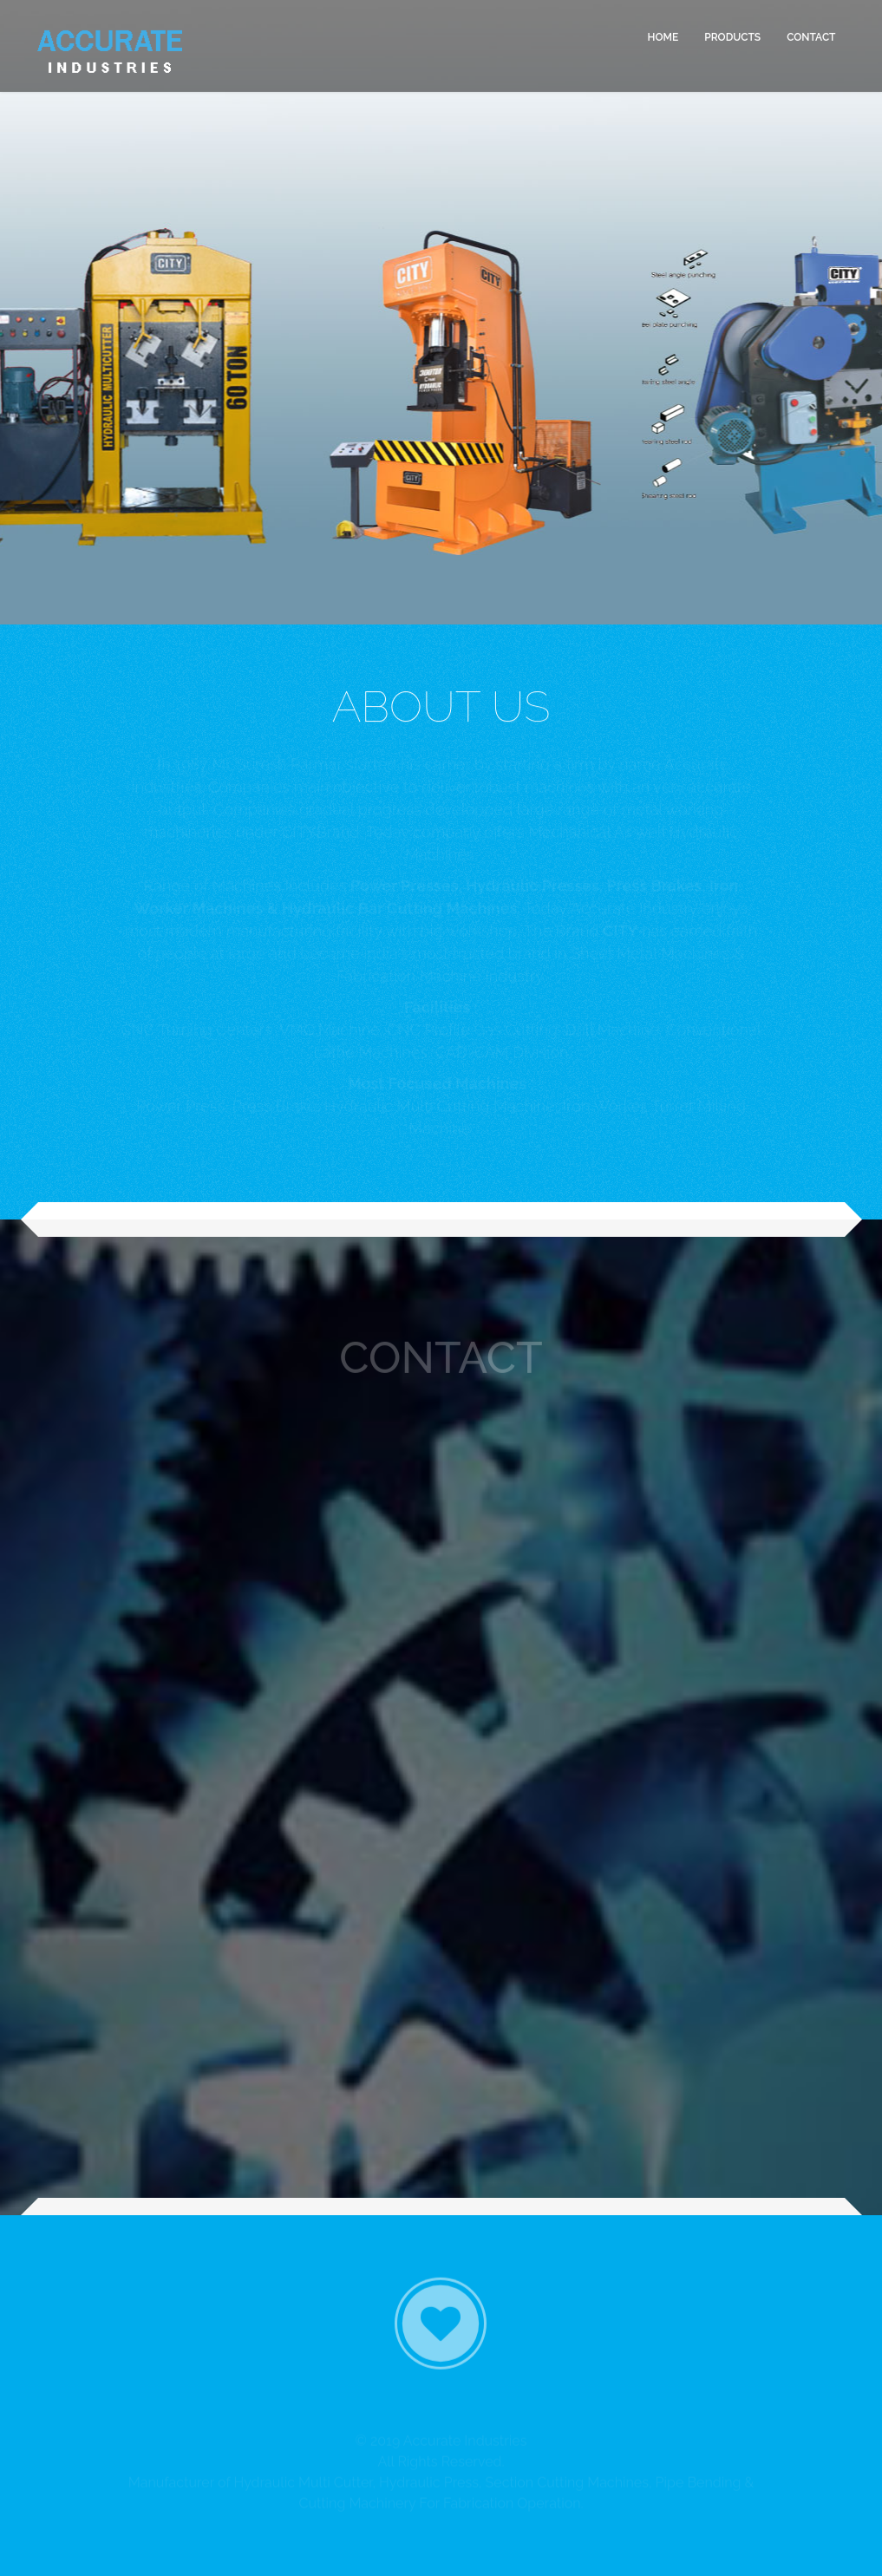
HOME (663, 36)
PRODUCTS (732, 36)
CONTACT (811, 36)
